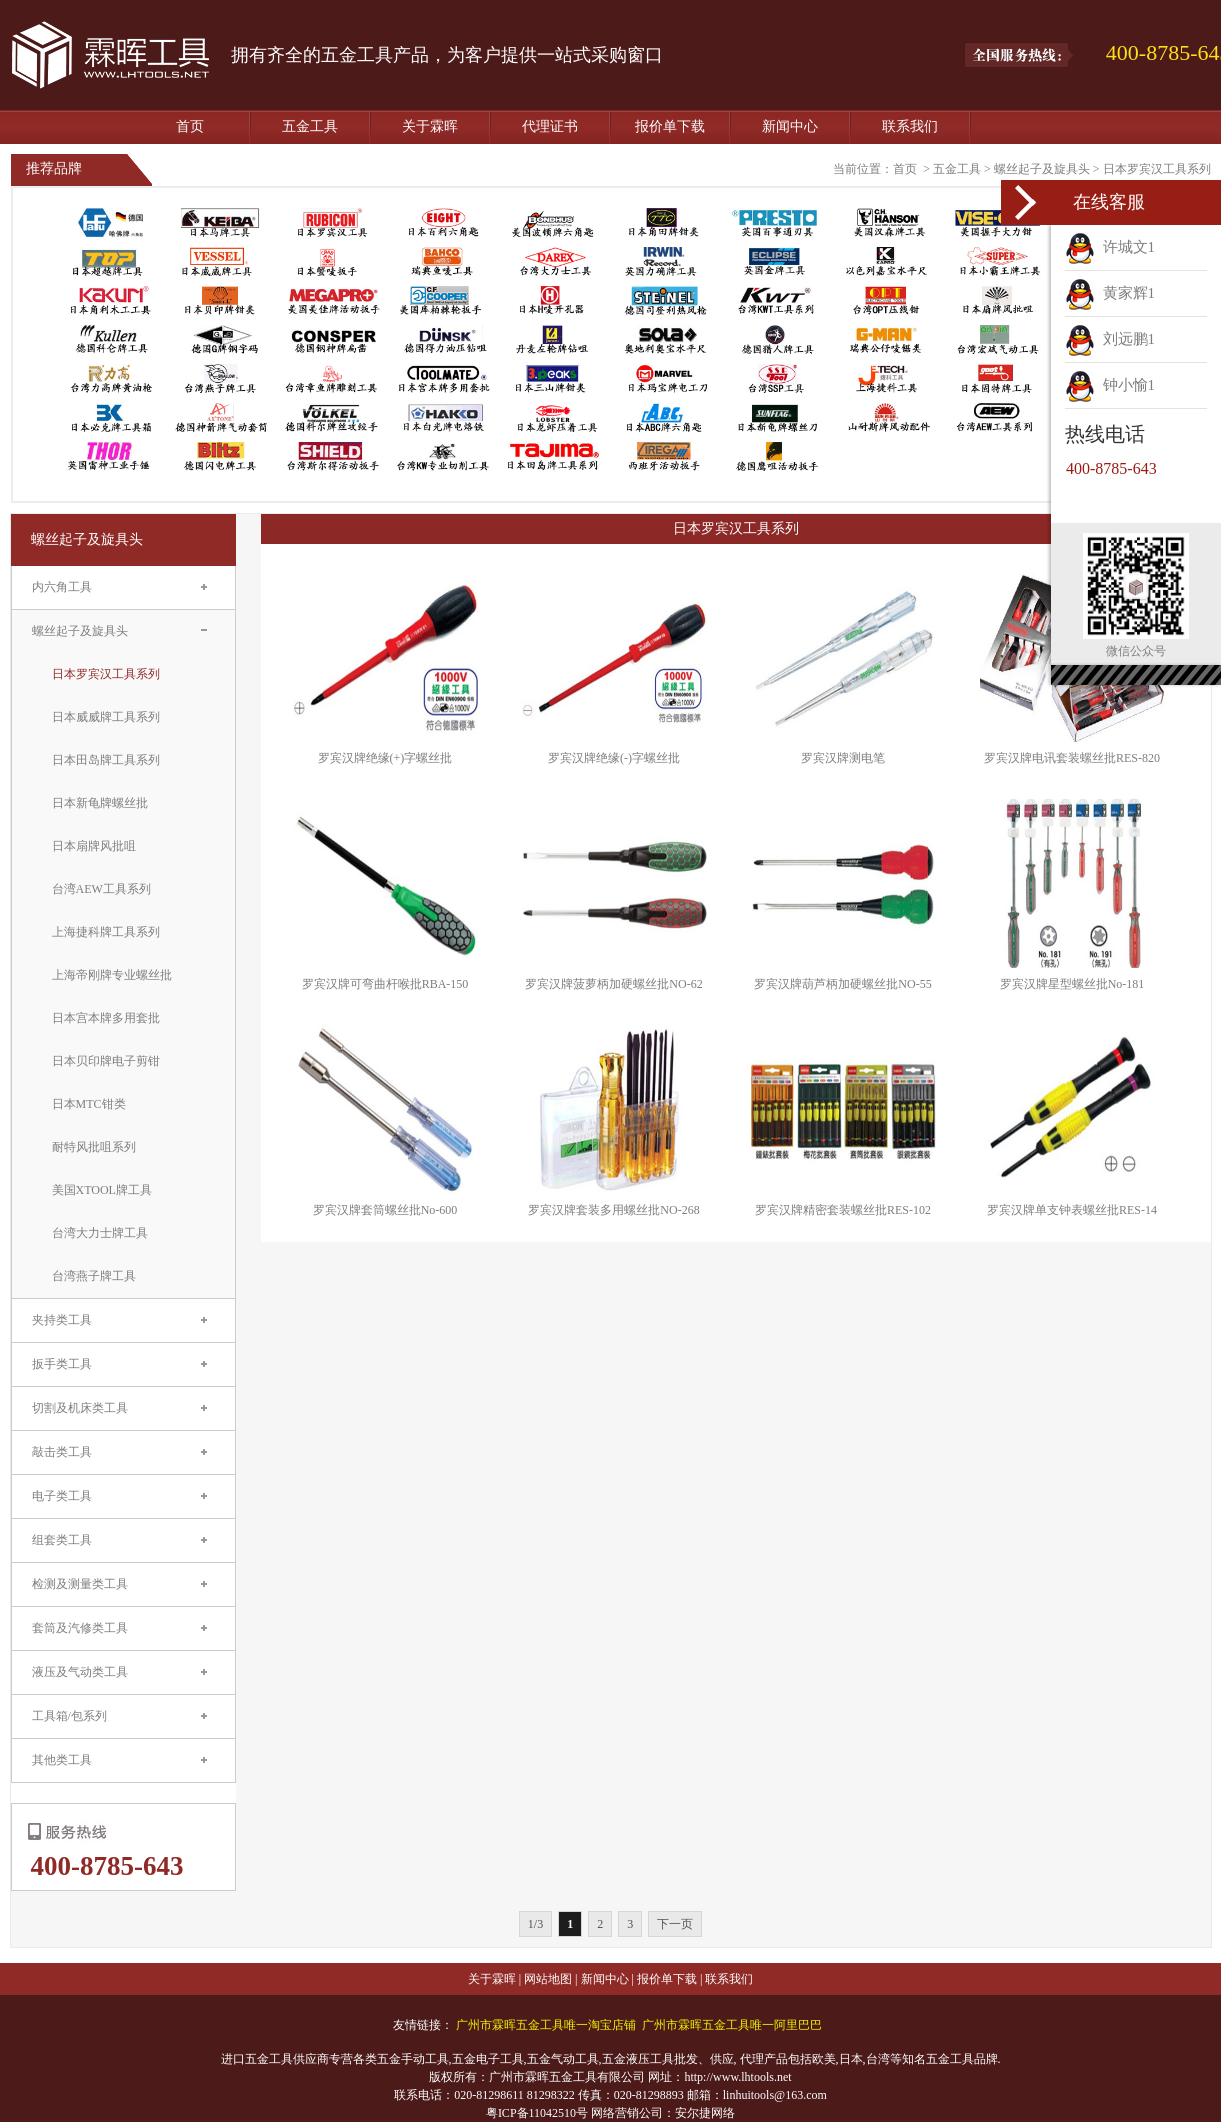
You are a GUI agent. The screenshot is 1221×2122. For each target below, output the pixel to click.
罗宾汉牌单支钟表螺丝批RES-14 (1072, 1210)
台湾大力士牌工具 (100, 1233)
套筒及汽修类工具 (80, 1628)
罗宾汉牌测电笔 (843, 758)
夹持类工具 (62, 1320)
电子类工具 (62, 1496)
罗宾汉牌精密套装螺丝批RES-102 (843, 1210)
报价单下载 (670, 126)
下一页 (675, 1924)
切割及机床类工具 (80, 1408)
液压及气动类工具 (80, 1672)
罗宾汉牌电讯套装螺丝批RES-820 (1072, 758)
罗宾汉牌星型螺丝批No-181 (1072, 984)
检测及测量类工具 (80, 1584)
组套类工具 (62, 1540)
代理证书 (550, 126)
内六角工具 (62, 587)
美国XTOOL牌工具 (102, 1190)
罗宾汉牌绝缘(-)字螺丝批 (614, 758)
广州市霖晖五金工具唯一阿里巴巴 (732, 2025)
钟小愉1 (1110, 385)
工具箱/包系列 (69, 1716)
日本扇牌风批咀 (94, 846)
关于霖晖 (430, 126)
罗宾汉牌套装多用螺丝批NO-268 (613, 1210)
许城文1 (1110, 247)
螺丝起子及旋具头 (1042, 169)
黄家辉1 (1110, 293)
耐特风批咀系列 (94, 1147)
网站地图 (548, 1979)
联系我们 (910, 126)
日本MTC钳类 (89, 1104)
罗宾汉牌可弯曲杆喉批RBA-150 (385, 984)
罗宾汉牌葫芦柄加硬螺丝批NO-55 (842, 984)
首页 (190, 126)
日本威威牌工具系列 (106, 717)
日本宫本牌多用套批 (106, 1018)
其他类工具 (62, 1760)
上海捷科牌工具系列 (106, 932)
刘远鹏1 (1110, 339)
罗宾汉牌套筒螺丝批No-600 (385, 1210)
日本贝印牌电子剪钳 (106, 1061)
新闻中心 (790, 126)
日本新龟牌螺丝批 (100, 803)
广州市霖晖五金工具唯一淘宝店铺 (546, 2025)
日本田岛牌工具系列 (106, 760)
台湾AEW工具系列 (101, 889)
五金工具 (310, 126)
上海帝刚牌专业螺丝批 (112, 975)
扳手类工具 (62, 1364)
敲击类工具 (62, 1452)
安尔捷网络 (705, 2113)
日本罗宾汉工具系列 (1157, 169)
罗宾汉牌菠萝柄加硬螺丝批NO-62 (613, 984)
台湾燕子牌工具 (94, 1276)
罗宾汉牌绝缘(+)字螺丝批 (385, 758)
